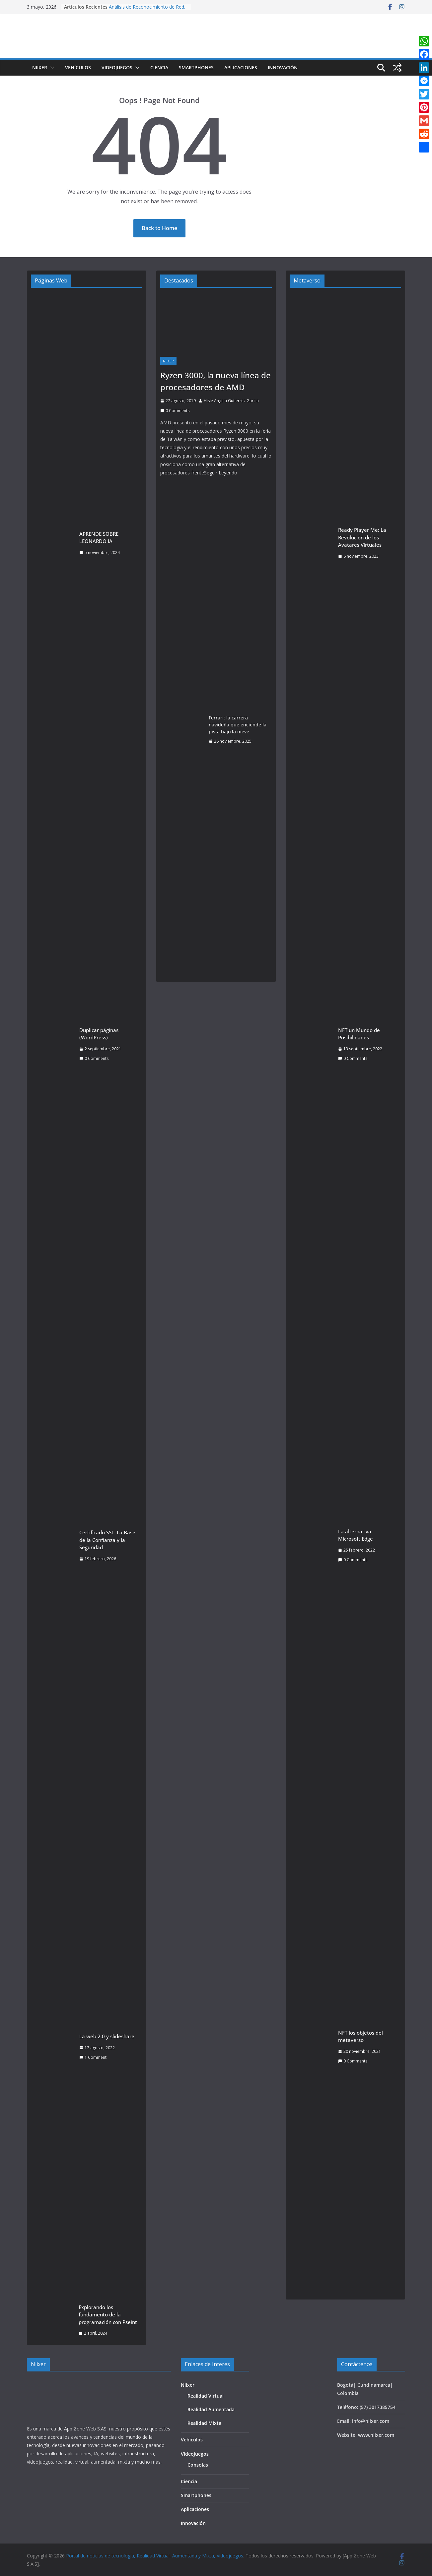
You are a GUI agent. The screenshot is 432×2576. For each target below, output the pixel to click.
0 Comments (93, 1058)
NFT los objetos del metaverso (360, 2036)
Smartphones (196, 67)
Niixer (39, 67)
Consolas (197, 2465)
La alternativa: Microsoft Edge (355, 1535)
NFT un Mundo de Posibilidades (359, 1034)
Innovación (283, 67)
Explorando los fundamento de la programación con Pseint (108, 2314)
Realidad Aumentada (211, 2409)
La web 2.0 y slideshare (106, 2036)
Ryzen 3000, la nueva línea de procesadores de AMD (215, 381)
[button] (50, 67)
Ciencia (159, 67)
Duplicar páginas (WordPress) (98, 1034)
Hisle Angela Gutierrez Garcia (231, 400)
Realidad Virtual (205, 2396)
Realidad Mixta (204, 2423)
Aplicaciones (240, 67)
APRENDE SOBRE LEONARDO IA (98, 537)
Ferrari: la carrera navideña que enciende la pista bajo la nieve (237, 724)
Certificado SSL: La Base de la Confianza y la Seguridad (107, 1540)
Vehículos (78, 67)
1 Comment (93, 2057)
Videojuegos (117, 67)
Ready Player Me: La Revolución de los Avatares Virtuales (362, 537)
